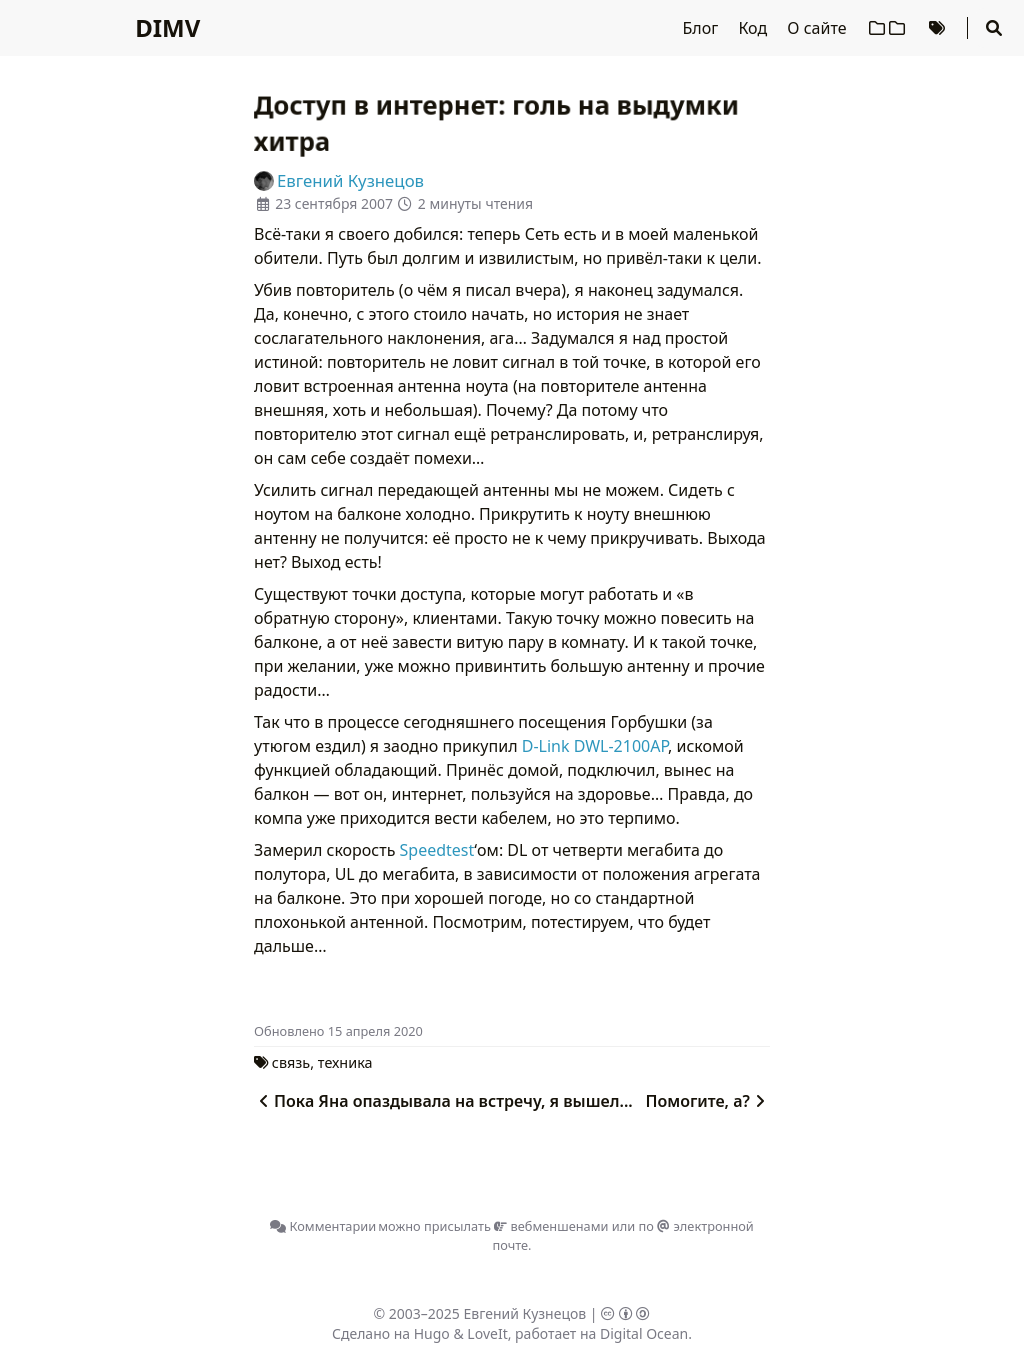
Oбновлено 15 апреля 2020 (338, 1031)
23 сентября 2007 (334, 203)
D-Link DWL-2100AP (595, 746)
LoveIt (487, 1333)
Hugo (432, 1333)
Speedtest (437, 850)
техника (345, 1062)
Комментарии (323, 1226)
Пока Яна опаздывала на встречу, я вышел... (443, 1101)
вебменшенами (551, 1226)
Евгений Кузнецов (525, 1313)
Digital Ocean (644, 1333)
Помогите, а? (707, 1101)
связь (291, 1062)
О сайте (818, 28)
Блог (703, 28)
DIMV (167, 27)
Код (754, 28)
